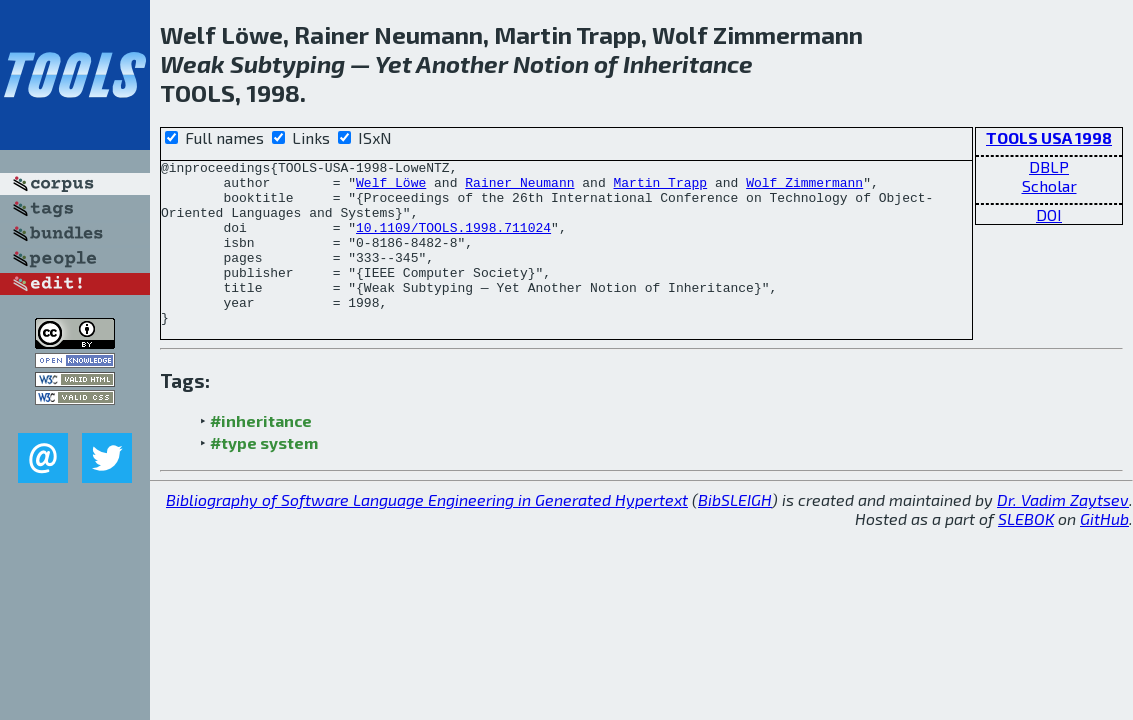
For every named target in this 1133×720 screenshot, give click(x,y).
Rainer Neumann (519, 188)
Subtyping (287, 63)
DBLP (1049, 166)
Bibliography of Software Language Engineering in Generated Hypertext (427, 532)
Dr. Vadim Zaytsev (1063, 532)
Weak (192, 63)
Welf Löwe (391, 188)
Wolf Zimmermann (804, 188)
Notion (551, 63)
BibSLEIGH (735, 532)
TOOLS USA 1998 (1049, 137)
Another (462, 63)
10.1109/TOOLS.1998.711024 (453, 242)
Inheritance (688, 63)
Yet (393, 63)
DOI (1049, 214)
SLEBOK (1026, 551)
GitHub (1104, 551)
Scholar (1049, 185)
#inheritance (261, 453)
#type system (264, 475)
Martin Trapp (660, 188)
